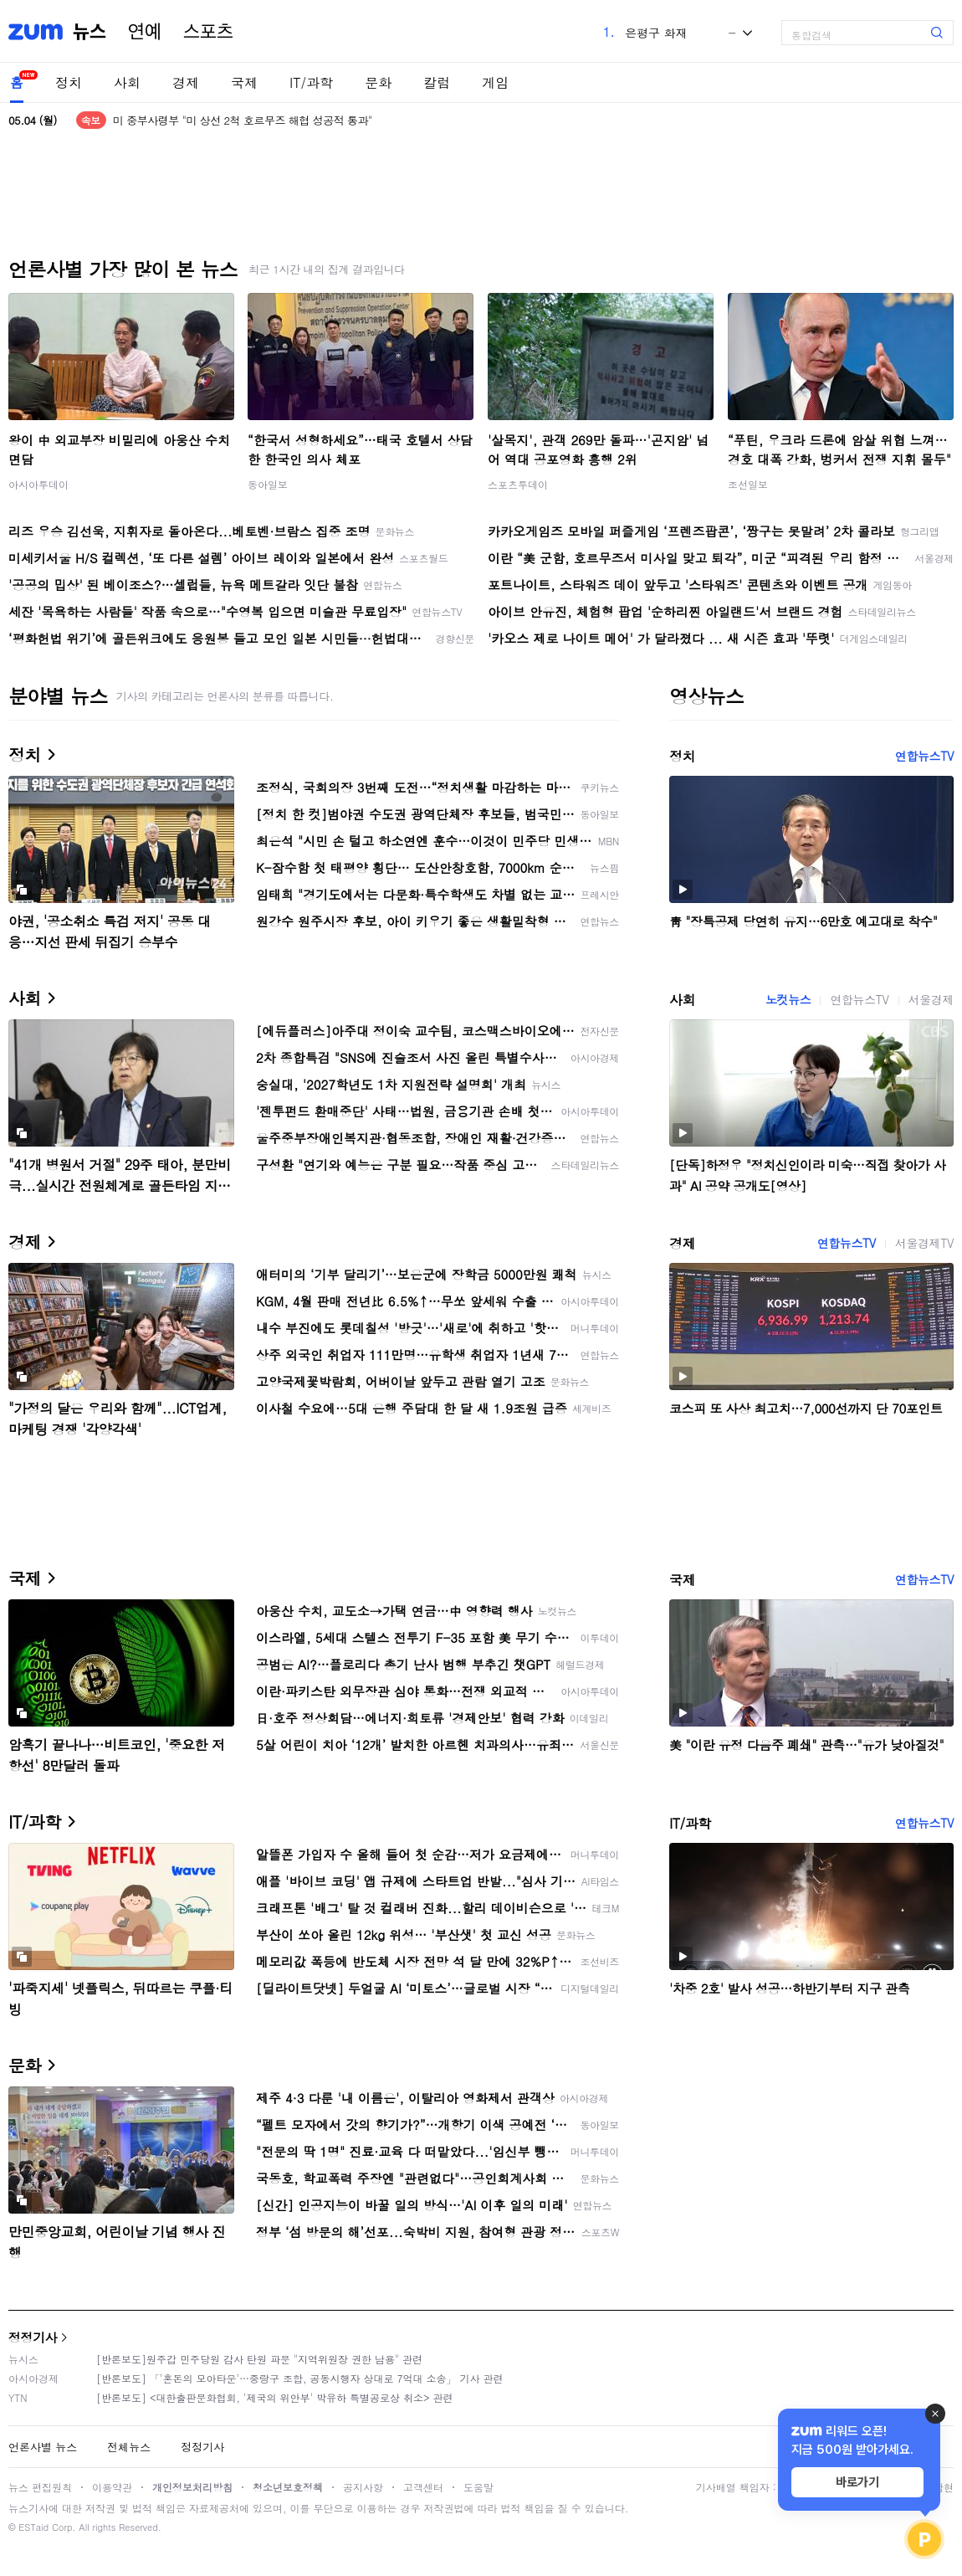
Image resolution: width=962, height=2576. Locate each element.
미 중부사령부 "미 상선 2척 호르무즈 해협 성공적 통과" (242, 120)
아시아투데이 (38, 484)
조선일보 (748, 484)
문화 (378, 82)
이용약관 (112, 2487)
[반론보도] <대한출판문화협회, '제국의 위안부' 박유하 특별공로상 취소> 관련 (274, 2397)
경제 (185, 82)
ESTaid (33, 2527)
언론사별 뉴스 (42, 2447)
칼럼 (436, 82)
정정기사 (32, 2337)
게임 (495, 82)
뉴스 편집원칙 (40, 2487)
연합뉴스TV (924, 755)
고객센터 (423, 2487)
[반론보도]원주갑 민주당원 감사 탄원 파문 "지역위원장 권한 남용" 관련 (259, 2359)
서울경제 (931, 999)
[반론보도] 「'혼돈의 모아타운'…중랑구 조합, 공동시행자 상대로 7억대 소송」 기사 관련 (300, 2378)
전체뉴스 (129, 2447)
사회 (127, 82)
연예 (144, 32)
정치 (68, 82)
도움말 (478, 2487)
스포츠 (208, 32)
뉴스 (89, 32)
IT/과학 (311, 82)
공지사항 (363, 2487)
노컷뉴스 (788, 999)
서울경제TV (924, 1242)
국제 (244, 82)
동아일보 (268, 484)
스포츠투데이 (518, 484)
